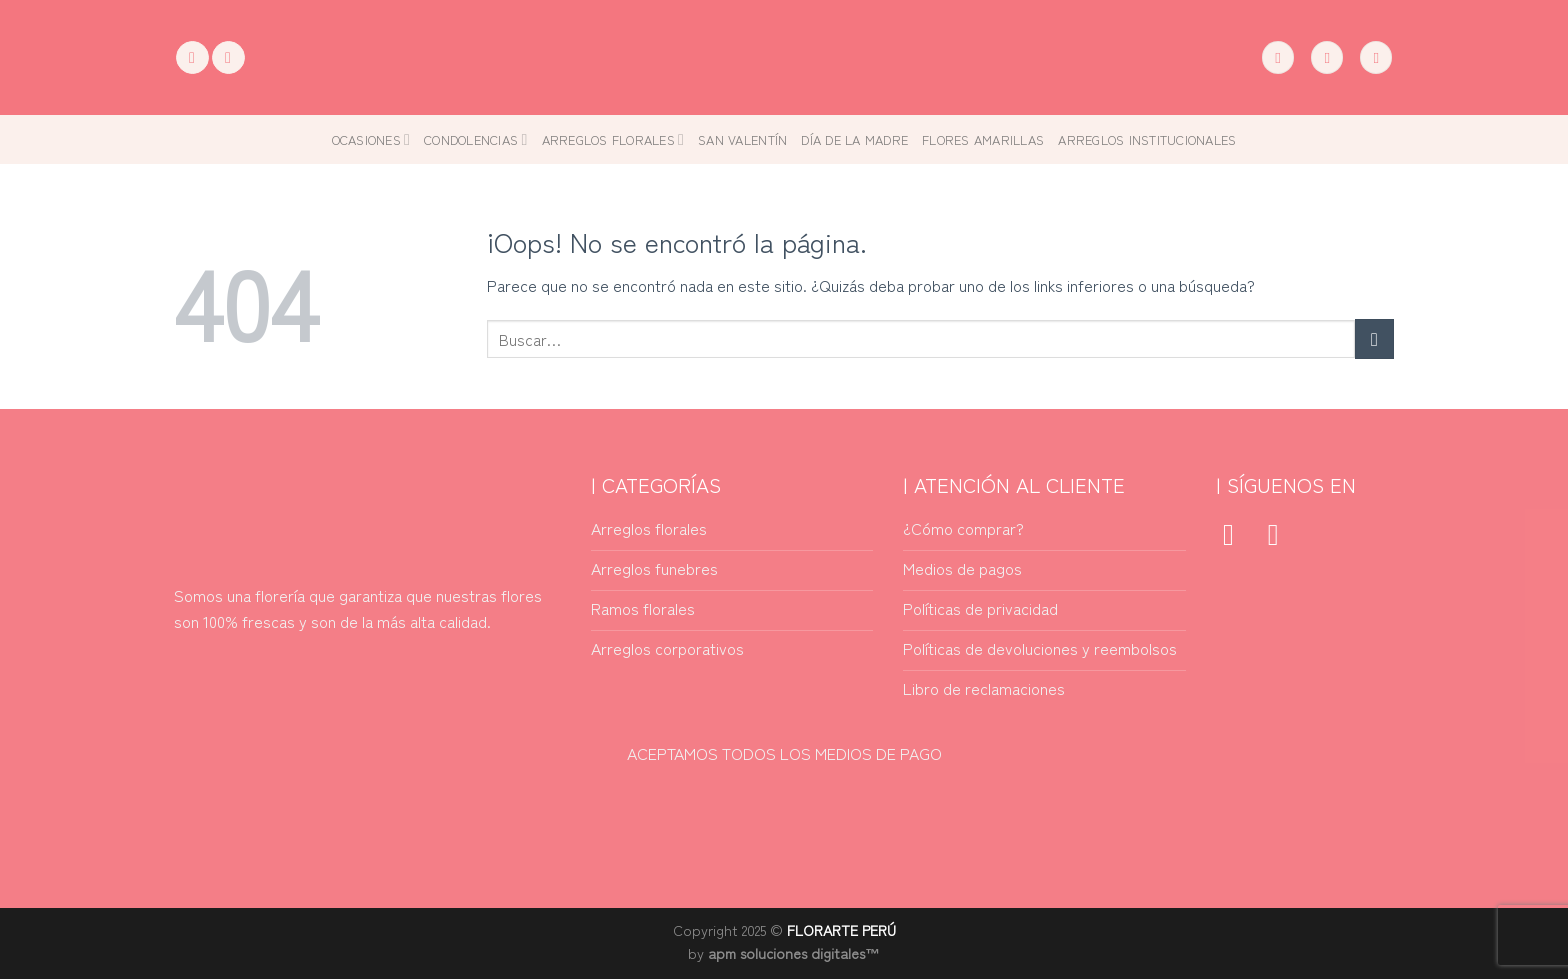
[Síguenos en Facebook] (192, 58)
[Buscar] (1278, 57)
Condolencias (475, 139)
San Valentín (742, 139)
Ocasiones (371, 139)
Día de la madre (854, 139)
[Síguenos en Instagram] (228, 58)
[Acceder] (1327, 57)
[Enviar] (1374, 338)
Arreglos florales (613, 139)
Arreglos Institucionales (1147, 139)
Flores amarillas (983, 139)
